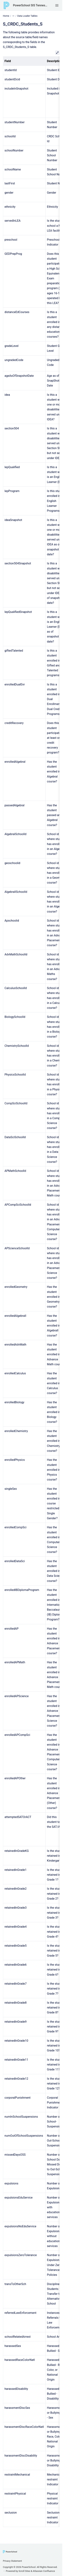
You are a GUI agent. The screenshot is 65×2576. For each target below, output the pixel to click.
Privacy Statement (12, 2561)
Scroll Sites (24, 2571)
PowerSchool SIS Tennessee (30, 5)
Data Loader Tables (27, 15)
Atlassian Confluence (44, 2571)
